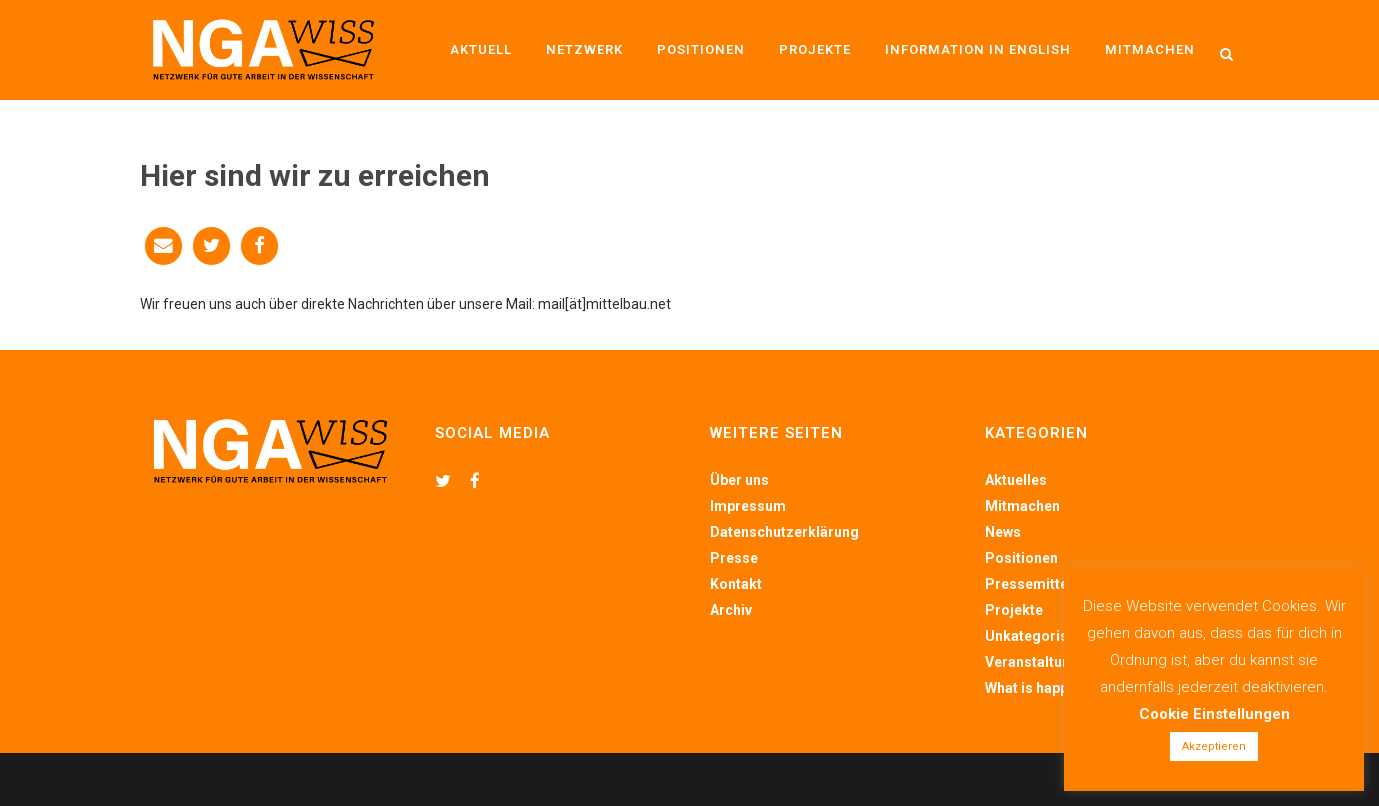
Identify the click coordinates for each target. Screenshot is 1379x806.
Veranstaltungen (1040, 662)
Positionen (1021, 558)
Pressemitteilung (1043, 584)
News (1003, 532)
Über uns (739, 480)
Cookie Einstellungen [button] (1214, 714)
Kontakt (736, 584)
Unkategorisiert (1038, 636)
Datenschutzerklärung (784, 532)
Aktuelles (1016, 480)
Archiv (731, 610)
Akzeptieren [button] (1214, 746)
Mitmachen (1022, 506)
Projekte (1014, 610)
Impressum (748, 506)
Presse (734, 558)
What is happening (1045, 688)
